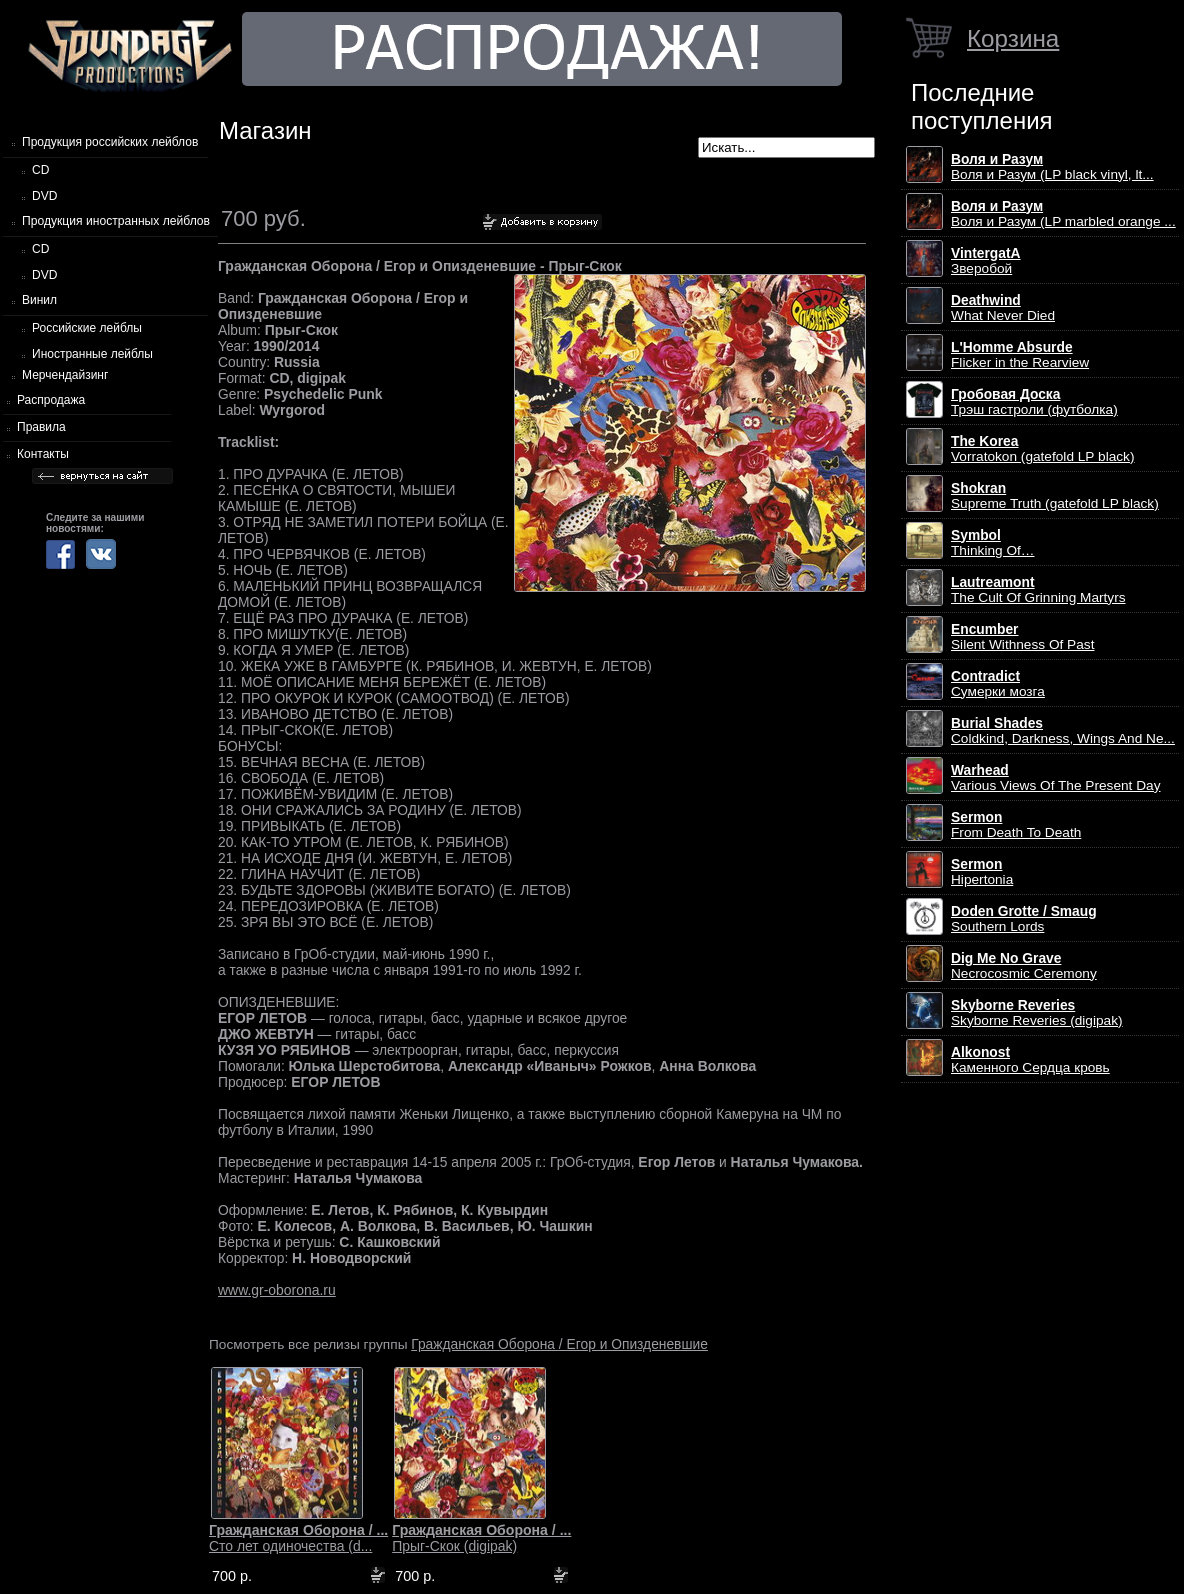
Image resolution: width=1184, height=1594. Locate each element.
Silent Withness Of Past (1022, 637)
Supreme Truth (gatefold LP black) (1055, 496)
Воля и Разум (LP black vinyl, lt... (1052, 167)
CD (40, 170)
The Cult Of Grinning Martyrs (1038, 590)
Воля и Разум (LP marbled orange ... (1063, 214)
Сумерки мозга (998, 684)
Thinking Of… (993, 543)
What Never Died (1003, 308)
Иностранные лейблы (92, 354)
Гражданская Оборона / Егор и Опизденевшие (559, 1344)
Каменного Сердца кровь (1030, 1060)
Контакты (43, 454)
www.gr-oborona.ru (277, 1290)
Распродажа (51, 400)
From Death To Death (1016, 825)
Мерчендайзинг (65, 375)
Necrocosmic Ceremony (1024, 966)
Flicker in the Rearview (1020, 355)
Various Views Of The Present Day (1056, 778)
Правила (41, 427)
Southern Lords (1024, 919)
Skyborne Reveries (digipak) (1037, 1013)
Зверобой (986, 261)
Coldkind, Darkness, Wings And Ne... (1063, 731)
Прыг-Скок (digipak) (481, 1538)
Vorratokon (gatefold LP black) (1042, 449)
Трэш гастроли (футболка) (1034, 402)
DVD (44, 196)
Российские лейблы (87, 328)
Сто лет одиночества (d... (298, 1538)
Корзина (1013, 38)
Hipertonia (982, 872)
